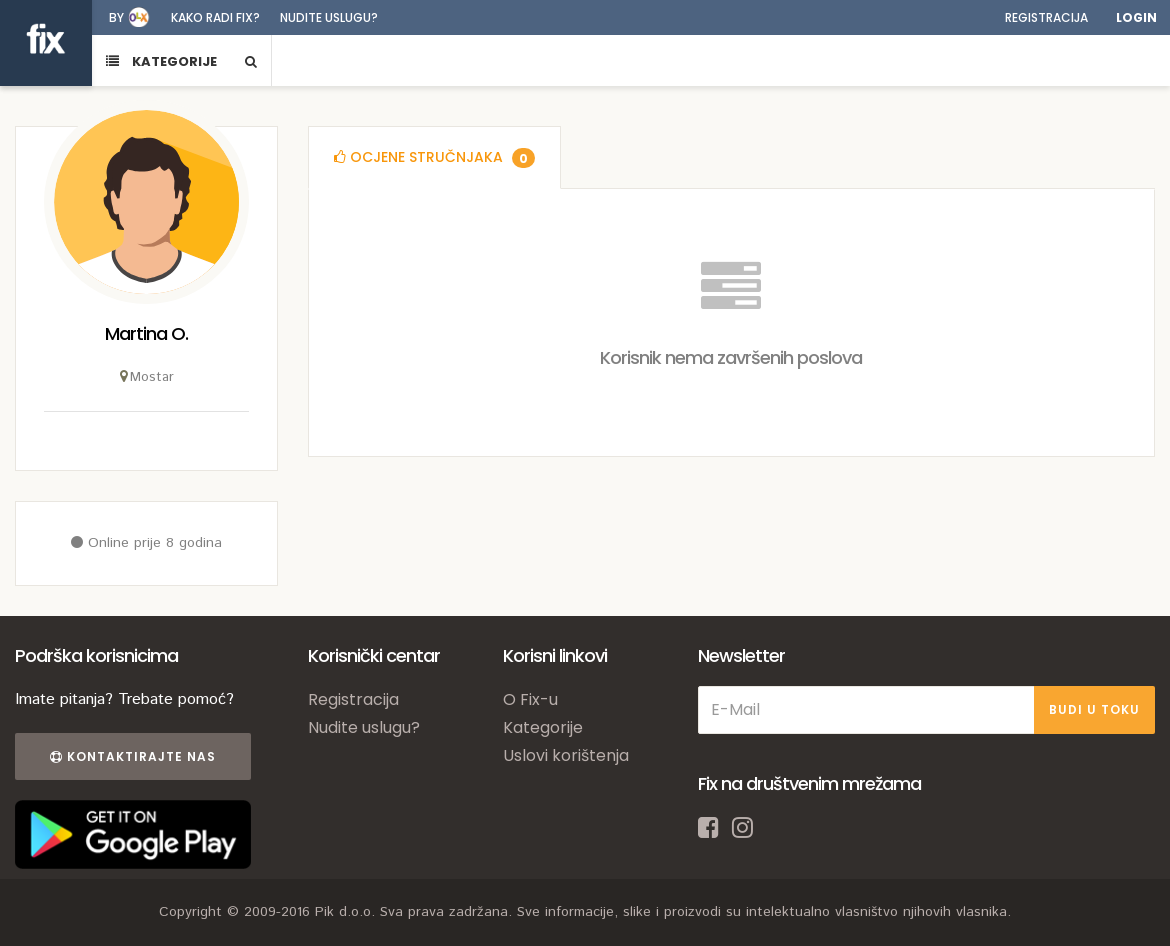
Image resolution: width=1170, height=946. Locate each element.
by (116, 17)
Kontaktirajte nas (133, 756)
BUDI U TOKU (1094, 709)
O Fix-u (530, 699)
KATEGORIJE (161, 61)
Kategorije (543, 727)
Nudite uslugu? (329, 17)
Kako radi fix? (215, 17)
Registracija (1046, 17)
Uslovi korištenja (566, 755)
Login (1136, 17)
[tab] (434, 157)
